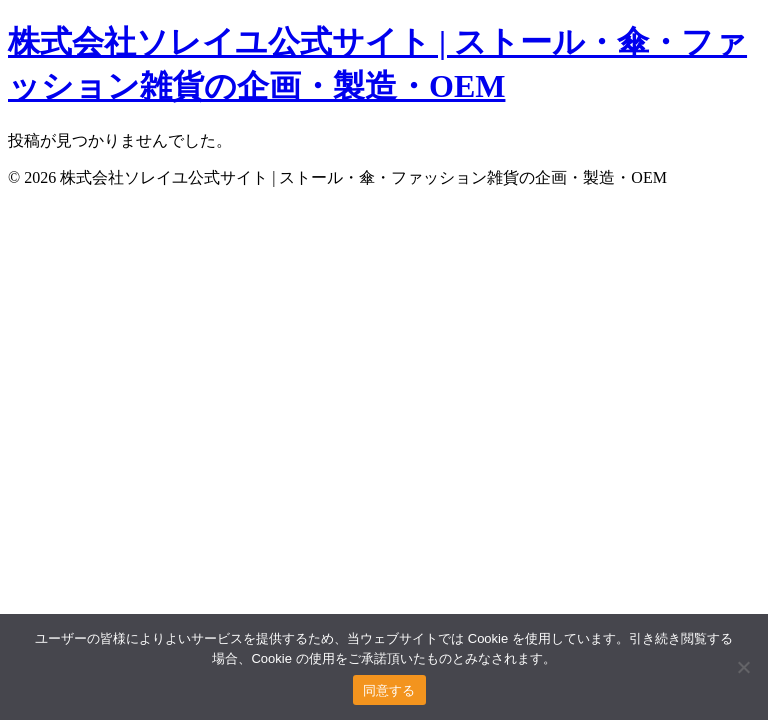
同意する (389, 690)
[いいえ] (743, 667)
